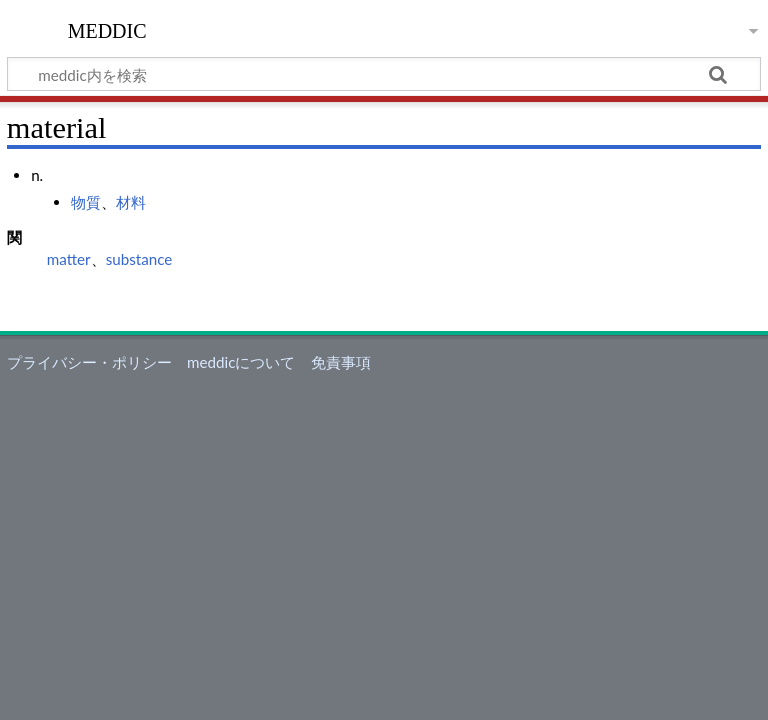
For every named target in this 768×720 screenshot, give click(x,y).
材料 (131, 202)
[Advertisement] (384, 529)
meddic (107, 29)
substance (139, 259)
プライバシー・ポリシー (89, 362)
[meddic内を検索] (384, 74)
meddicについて (241, 362)
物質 (86, 202)
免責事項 (341, 362)
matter (69, 259)
